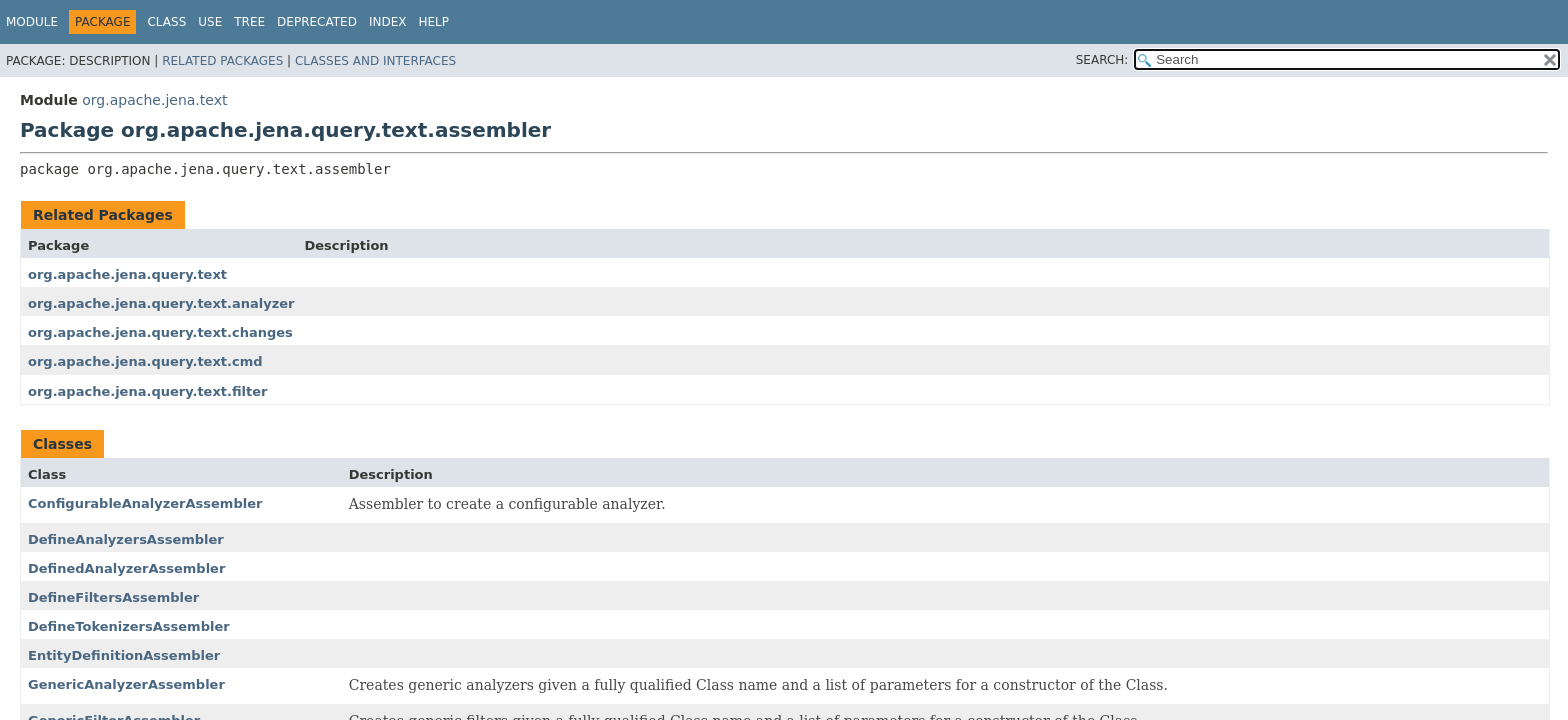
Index (388, 22)
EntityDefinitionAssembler (124, 655)
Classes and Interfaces (375, 61)
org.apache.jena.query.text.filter (148, 391)
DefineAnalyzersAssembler (126, 539)
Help (433, 22)
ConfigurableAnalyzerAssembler (145, 503)
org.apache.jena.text (154, 100)
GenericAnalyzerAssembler (126, 684)
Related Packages (222, 61)
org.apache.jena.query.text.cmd (145, 361)
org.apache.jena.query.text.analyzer (161, 303)
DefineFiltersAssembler (113, 597)
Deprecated (317, 22)
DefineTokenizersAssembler (129, 626)
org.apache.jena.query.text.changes (160, 332)
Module (32, 22)
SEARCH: (1102, 60)
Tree (249, 22)
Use (210, 22)
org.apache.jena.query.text (127, 274)
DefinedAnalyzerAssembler (126, 568)
